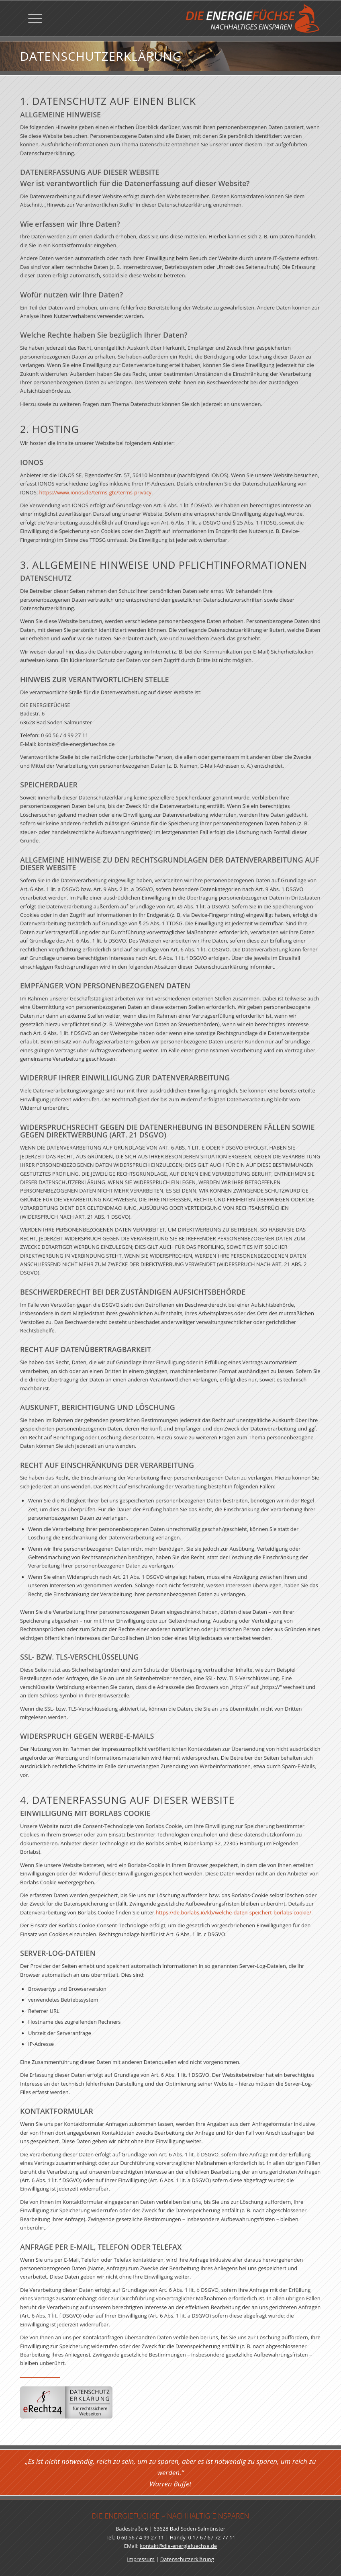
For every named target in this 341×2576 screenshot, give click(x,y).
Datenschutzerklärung (187, 2559)
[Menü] (31, 18)
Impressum (141, 2559)
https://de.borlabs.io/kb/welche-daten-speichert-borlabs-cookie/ (234, 1941)
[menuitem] (31, 18)
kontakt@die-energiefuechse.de (178, 2545)
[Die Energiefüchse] (252, 18)
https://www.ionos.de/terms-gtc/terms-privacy (95, 521)
